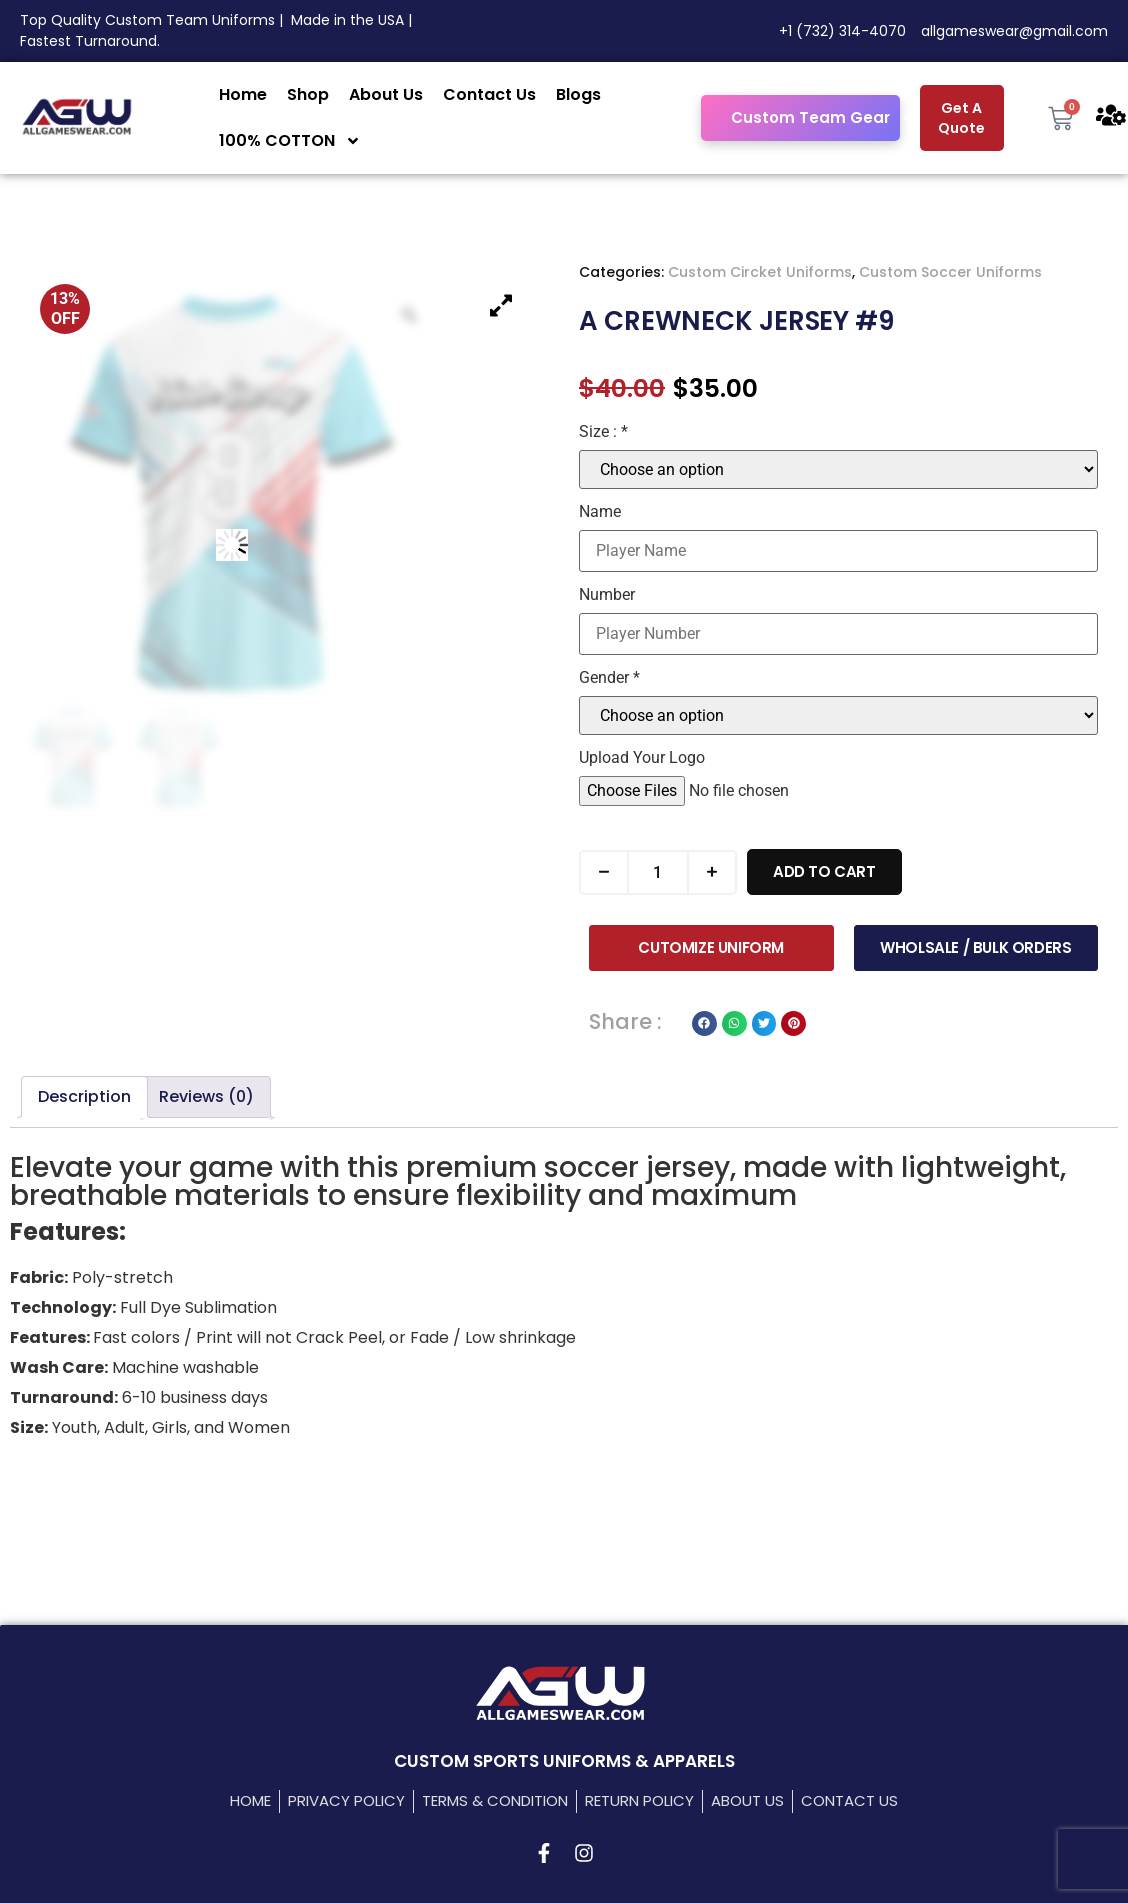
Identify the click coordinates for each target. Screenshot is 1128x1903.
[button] (704, 1023)
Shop (308, 94)
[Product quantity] (658, 872)
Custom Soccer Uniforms (950, 272)
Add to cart (824, 871)
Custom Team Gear (823, 118)
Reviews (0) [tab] (206, 1096)
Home (243, 94)
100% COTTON (290, 141)
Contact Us (489, 94)
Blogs (578, 94)
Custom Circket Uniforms (760, 272)
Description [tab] (84, 1096)
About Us (386, 94)
